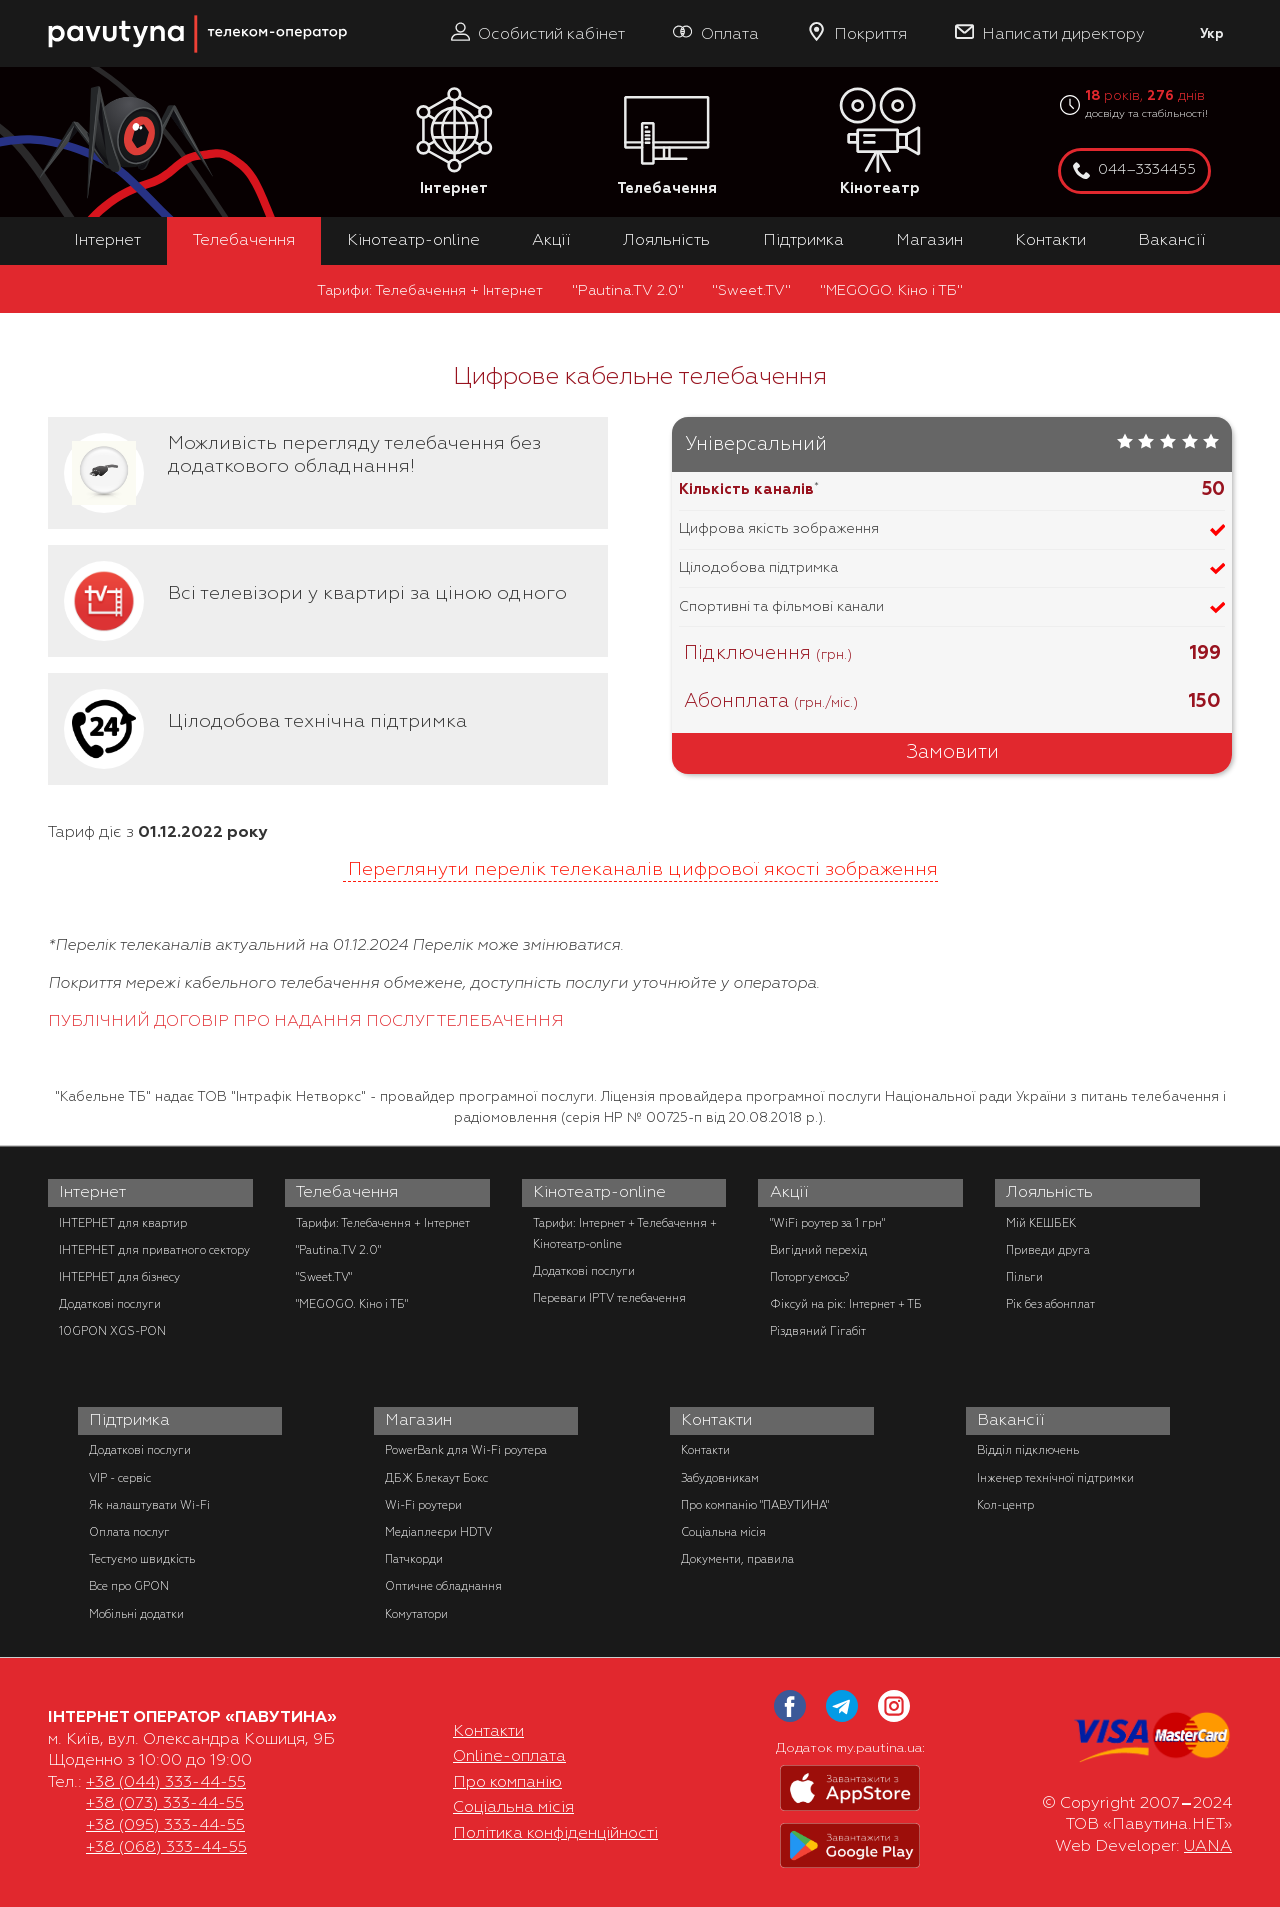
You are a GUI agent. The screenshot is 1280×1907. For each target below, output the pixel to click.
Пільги (1024, 1277)
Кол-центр (1005, 1505)
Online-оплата (509, 1756)
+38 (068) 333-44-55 (166, 1847)
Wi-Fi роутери (423, 1505)
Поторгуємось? (809, 1277)
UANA (1208, 1846)
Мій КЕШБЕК (1041, 1223)
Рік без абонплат (1050, 1304)
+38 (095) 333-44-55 (165, 1825)
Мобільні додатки (136, 1614)
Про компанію (507, 1782)
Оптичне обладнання (443, 1586)
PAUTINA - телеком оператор (59, 9)
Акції (551, 240)
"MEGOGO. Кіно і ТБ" (891, 290)
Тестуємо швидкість (142, 1559)
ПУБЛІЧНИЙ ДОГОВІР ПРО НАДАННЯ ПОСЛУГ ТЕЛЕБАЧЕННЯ (306, 1021)
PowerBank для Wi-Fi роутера (466, 1450)
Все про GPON (129, 1586)
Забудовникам (720, 1478)
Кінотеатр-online (413, 240)
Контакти (1050, 240)
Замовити (952, 752)
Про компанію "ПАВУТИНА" (755, 1505)
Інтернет (454, 142)
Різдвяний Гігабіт (818, 1331)
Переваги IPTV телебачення (609, 1298)
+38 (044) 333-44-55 (166, 1782)
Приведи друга (1048, 1250)
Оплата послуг (129, 1532)
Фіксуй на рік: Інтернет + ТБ (846, 1304)
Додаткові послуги (110, 1304)
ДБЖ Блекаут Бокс (436, 1478)
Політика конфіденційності (555, 1833)
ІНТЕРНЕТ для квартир (123, 1223)
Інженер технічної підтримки (1055, 1478)
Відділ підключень (1028, 1450)
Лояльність (666, 240)
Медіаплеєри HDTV (438, 1532)
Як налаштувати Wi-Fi (149, 1505)
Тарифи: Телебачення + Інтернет (430, 290)
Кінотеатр (880, 142)
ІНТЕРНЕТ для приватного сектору (154, 1250)
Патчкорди (414, 1559)
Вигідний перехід (818, 1250)
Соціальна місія (723, 1532)
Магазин (929, 240)
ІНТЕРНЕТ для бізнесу (119, 1277)
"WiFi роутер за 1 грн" (827, 1223)
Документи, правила (737, 1559)
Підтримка (803, 240)
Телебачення (667, 142)
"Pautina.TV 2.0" (628, 290)
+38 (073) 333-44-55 (165, 1803)
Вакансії (1172, 240)
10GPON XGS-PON (112, 1331)
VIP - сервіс (120, 1478)
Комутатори (416, 1614)
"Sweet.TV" (751, 290)
